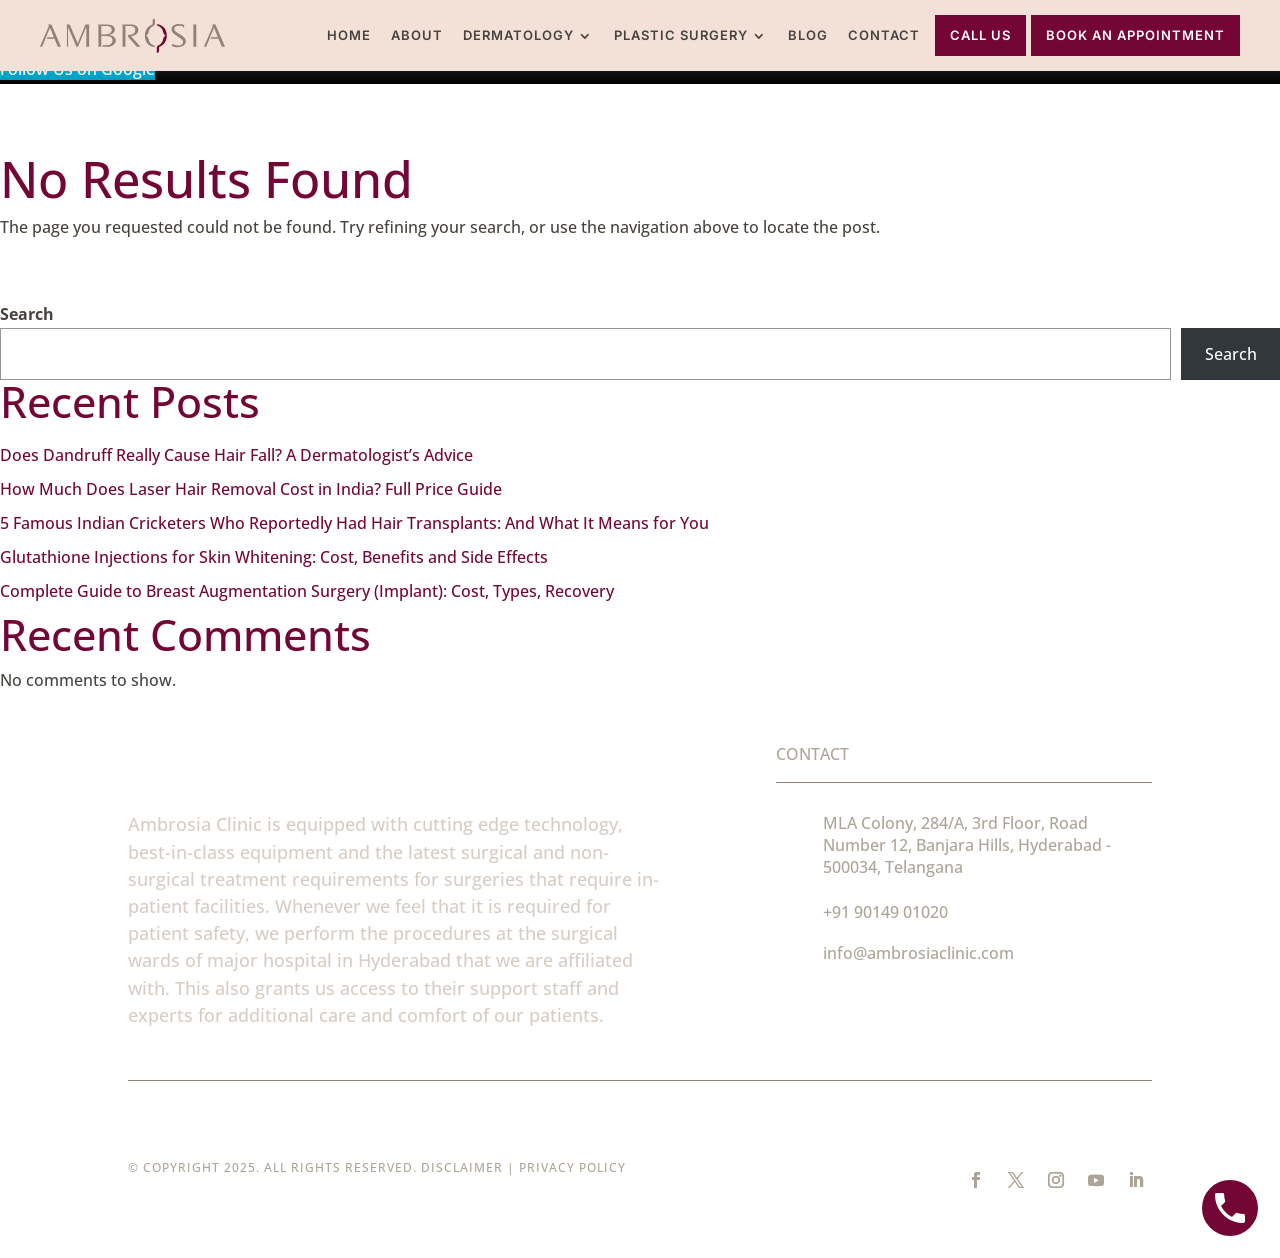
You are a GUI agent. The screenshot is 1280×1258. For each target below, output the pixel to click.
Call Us (980, 35)
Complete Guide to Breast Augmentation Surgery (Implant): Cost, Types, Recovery (307, 591)
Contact (884, 35)
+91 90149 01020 (885, 912)
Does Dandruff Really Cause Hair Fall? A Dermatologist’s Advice (236, 455)
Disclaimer (462, 1167)
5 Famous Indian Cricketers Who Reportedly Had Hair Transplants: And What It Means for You (354, 523)
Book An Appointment (1135, 35)
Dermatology (518, 35)
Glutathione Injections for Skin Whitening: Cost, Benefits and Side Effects (274, 557)
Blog (808, 35)
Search (27, 314)
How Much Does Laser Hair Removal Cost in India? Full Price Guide (251, 489)
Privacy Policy (572, 1167)
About (417, 35)
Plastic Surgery (681, 35)
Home (349, 35)
